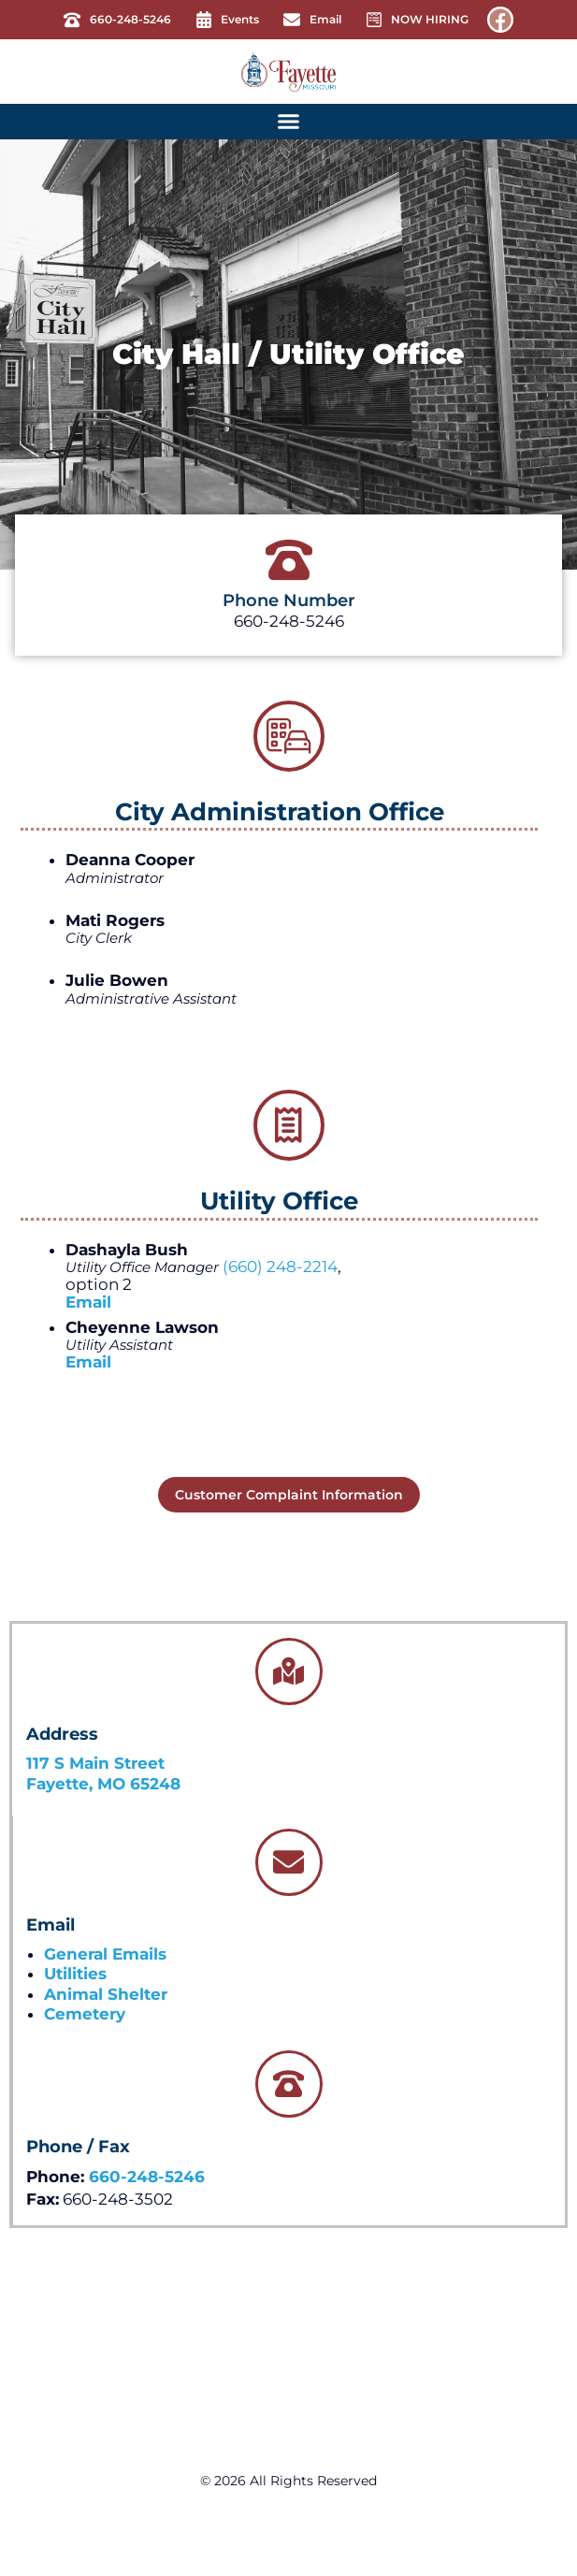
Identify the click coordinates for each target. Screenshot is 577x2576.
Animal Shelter (105, 1994)
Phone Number (289, 600)
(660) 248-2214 (280, 1266)
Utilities (75, 1973)
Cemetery (84, 2013)
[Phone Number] (289, 560)
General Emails (105, 1954)
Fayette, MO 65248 (103, 1783)
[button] (289, 121)
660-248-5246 (147, 2176)
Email (88, 1302)
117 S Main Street (95, 1763)
